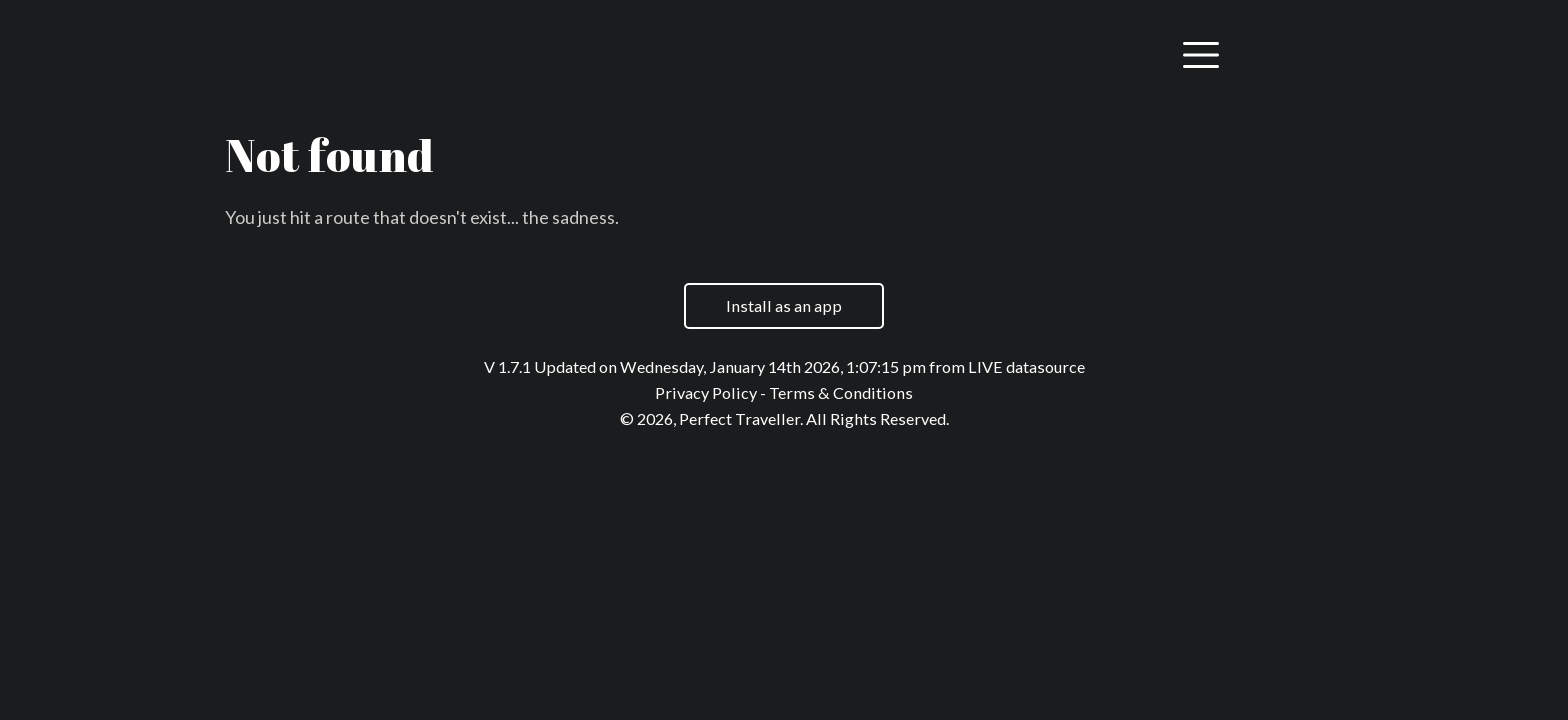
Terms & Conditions (841, 392)
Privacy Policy (706, 392)
